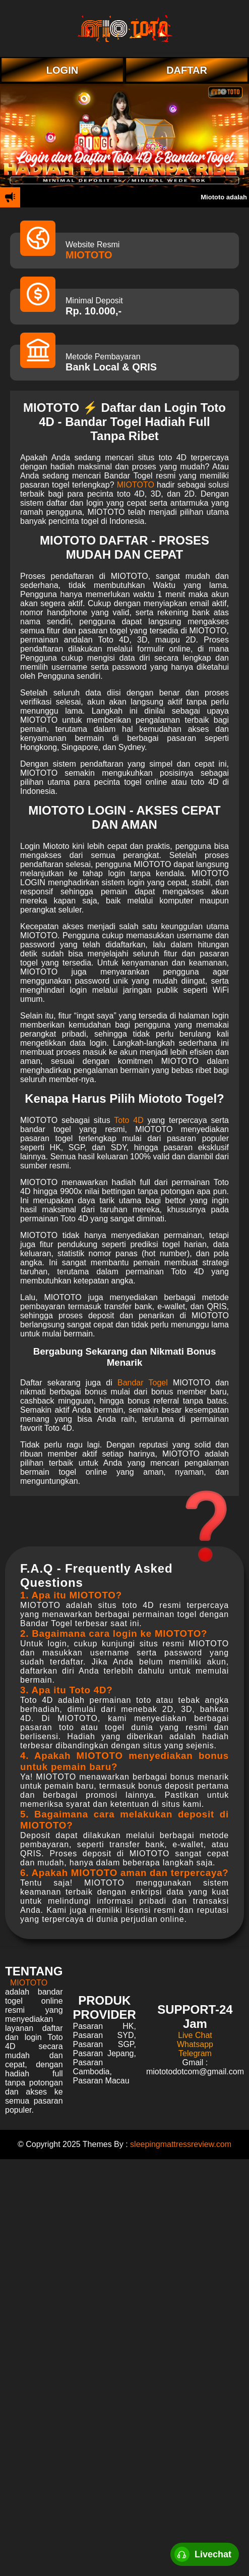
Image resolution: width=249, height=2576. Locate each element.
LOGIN (62, 70)
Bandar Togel (142, 1382)
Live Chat (195, 2035)
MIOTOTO (89, 254)
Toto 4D (129, 1120)
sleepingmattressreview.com (180, 2144)
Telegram (195, 2053)
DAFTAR (186, 70)
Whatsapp (195, 2044)
